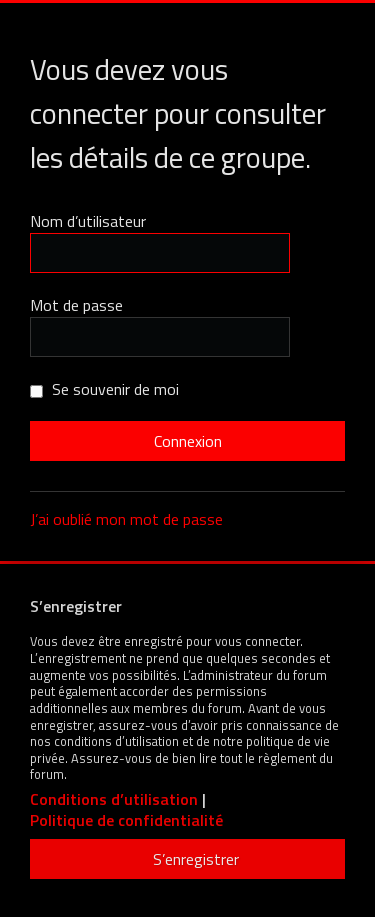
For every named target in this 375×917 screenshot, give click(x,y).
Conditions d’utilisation (114, 799)
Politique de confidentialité (126, 820)
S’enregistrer (196, 859)
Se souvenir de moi (104, 389)
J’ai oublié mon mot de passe (126, 519)
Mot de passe (76, 305)
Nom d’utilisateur (88, 221)
